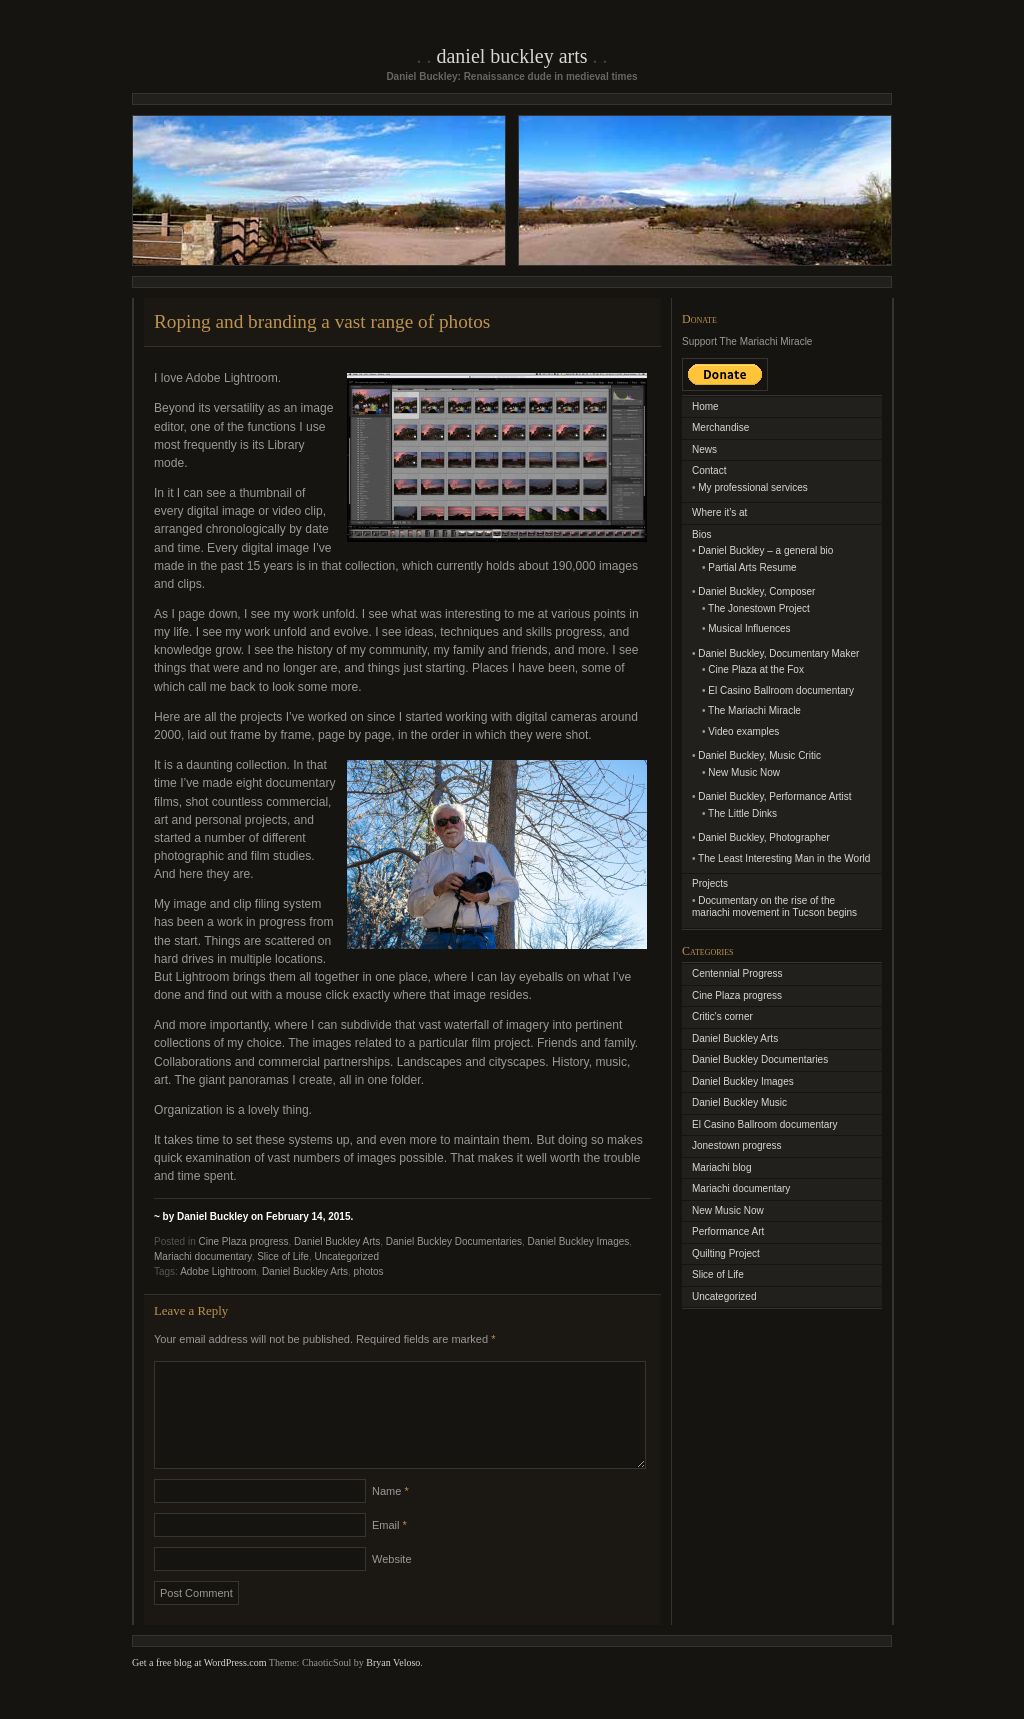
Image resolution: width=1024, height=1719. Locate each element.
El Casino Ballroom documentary (781, 690)
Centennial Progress (737, 973)
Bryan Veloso (393, 1686)
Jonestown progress (737, 1145)
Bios (701, 534)
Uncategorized (346, 1256)
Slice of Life (283, 1256)
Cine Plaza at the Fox (756, 669)
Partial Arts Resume (752, 567)
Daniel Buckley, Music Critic (759, 755)
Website (392, 1583)
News (704, 449)
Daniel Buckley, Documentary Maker (778, 653)
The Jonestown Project (759, 608)
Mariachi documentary (203, 1256)
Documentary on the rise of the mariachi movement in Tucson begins (774, 907)
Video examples (743, 731)
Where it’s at (719, 512)
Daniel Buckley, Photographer (764, 837)
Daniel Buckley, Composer (756, 591)
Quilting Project (726, 1253)
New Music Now (744, 772)
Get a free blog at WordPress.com (199, 1686)
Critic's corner (722, 1016)
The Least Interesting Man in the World (784, 858)
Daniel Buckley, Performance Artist (774, 796)
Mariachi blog (721, 1167)
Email (389, 1549)
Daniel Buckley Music (739, 1102)
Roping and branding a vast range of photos (322, 321)
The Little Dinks (742, 813)
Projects (710, 883)
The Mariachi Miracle (754, 710)
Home (705, 406)
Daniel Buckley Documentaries (454, 1241)
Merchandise (720, 427)
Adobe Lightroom (218, 1271)
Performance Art (728, 1231)
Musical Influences (749, 628)
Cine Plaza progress (243, 1241)
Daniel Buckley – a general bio (765, 550)
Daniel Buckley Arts (511, 56)
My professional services (752, 487)
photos (369, 1271)
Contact (709, 470)
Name (390, 1515)
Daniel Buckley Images (579, 1241)
